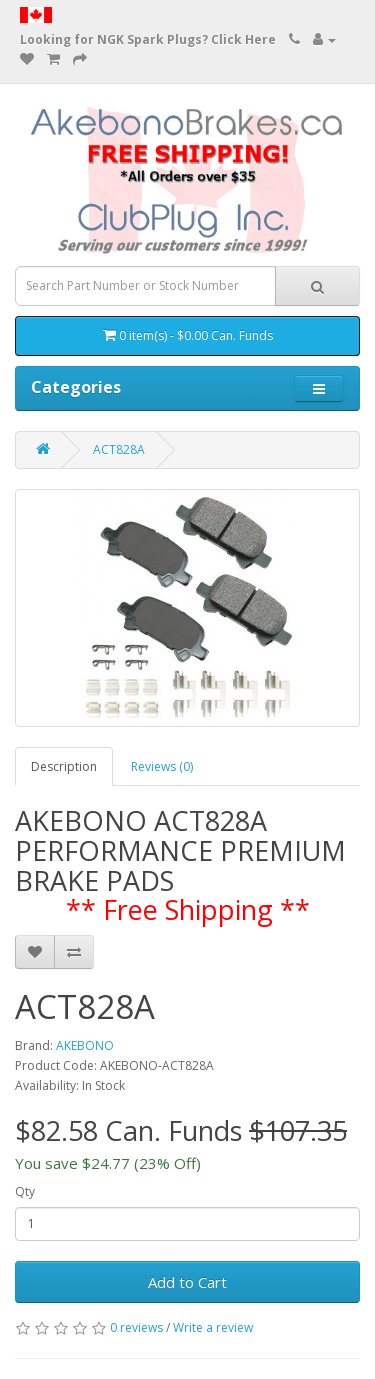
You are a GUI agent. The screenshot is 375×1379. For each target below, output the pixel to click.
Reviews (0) (162, 766)
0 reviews (136, 1327)
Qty (25, 1191)
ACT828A (119, 449)
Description (64, 766)
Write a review (213, 1327)
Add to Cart (187, 1282)
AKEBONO (85, 1045)
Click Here (243, 39)
